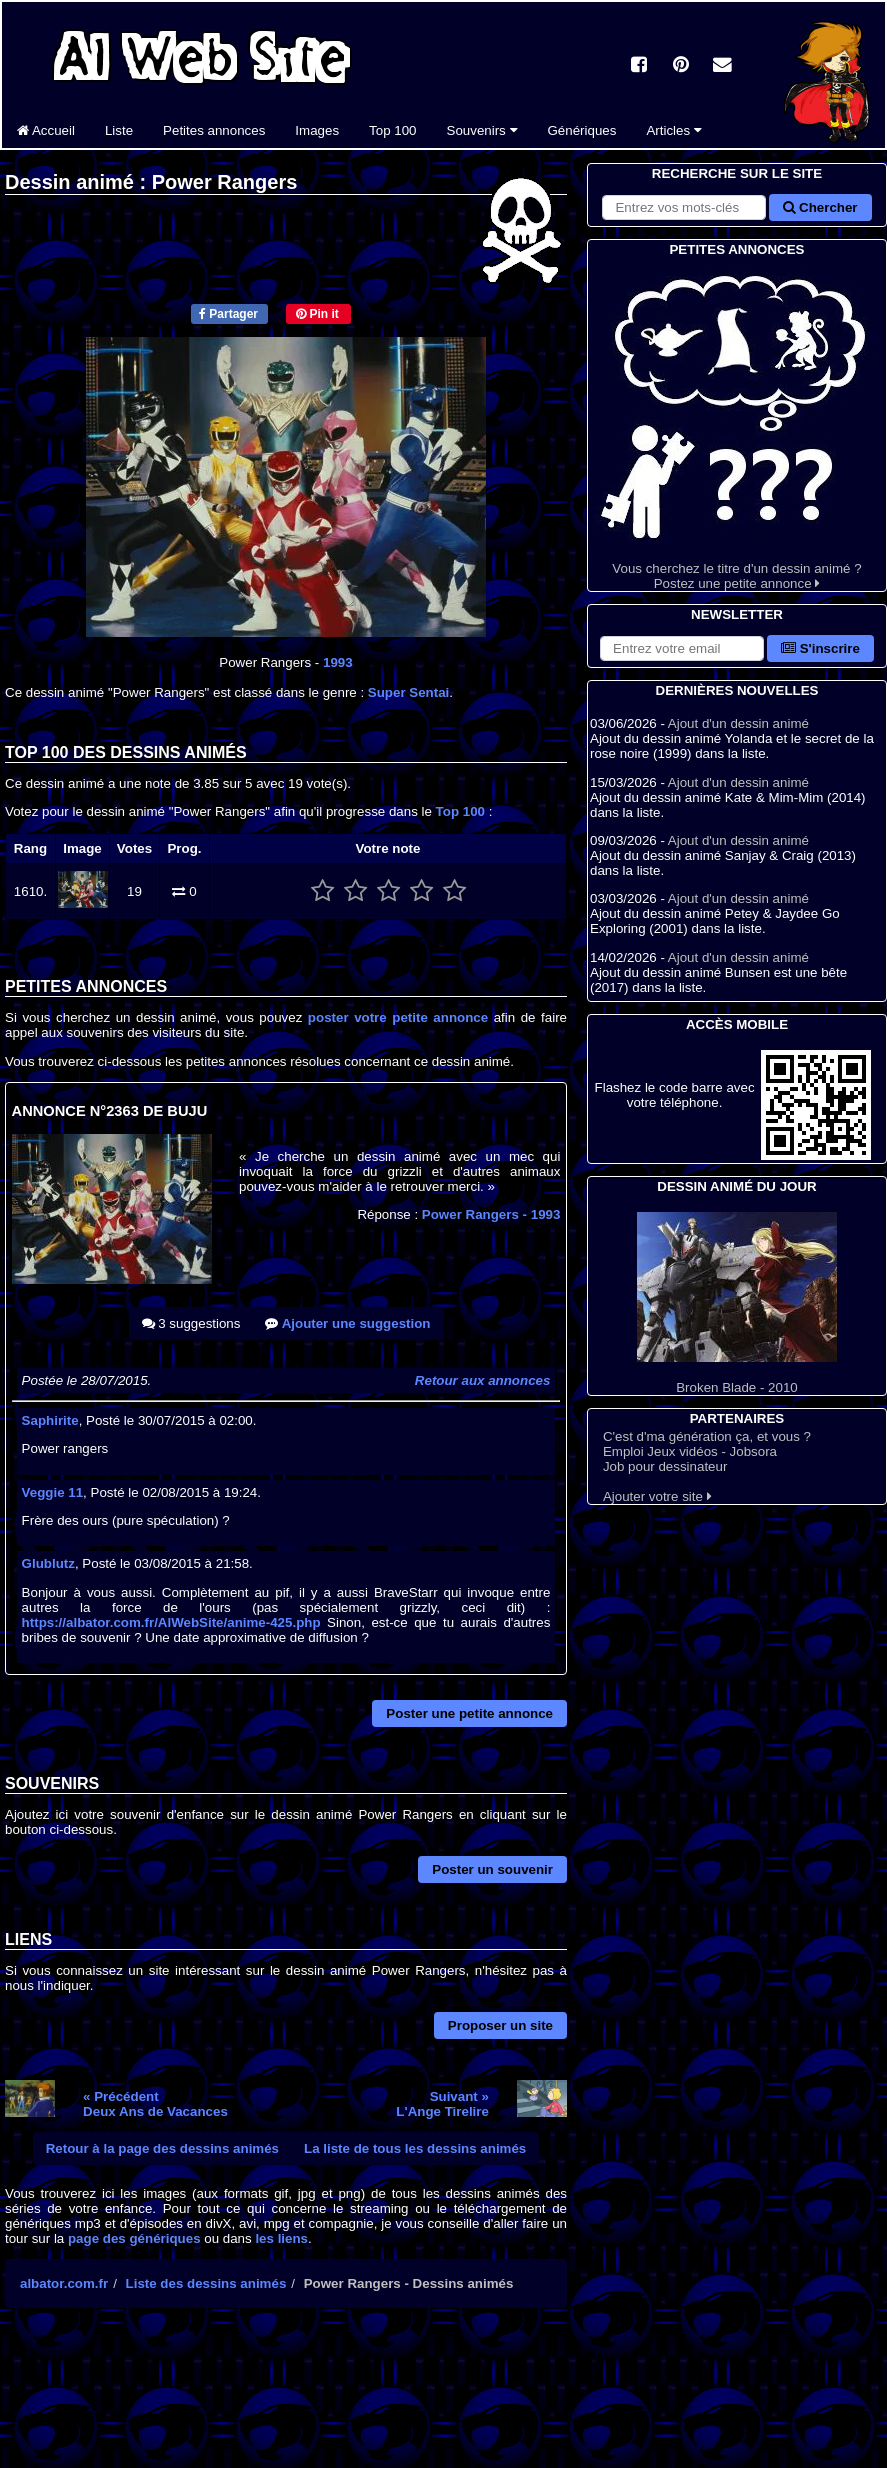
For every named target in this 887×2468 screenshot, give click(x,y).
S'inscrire (820, 648)
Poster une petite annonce (469, 1713)
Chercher (820, 207)
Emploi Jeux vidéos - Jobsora (690, 1451)
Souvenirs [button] (482, 130)
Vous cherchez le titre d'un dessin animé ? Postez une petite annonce (737, 425)
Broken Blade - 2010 (737, 1303)
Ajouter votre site (657, 1496)
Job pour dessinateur (665, 1466)
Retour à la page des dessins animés (162, 2148)
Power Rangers (491, 1214)
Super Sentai (408, 692)
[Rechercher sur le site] (684, 207)
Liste (119, 130)
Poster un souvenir (492, 1869)
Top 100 (392, 130)
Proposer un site (500, 2025)
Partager (228, 314)
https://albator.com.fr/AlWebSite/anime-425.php (171, 1622)
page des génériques (134, 2238)
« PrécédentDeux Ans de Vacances (155, 2104)
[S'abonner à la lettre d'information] (682, 648)
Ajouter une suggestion (347, 1323)
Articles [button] (673, 130)
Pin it (317, 314)
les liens (281, 2238)
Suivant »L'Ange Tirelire (442, 2104)
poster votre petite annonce (398, 1017)
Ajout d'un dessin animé (738, 723)
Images (317, 130)
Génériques (582, 130)
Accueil (46, 130)
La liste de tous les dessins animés (415, 2148)
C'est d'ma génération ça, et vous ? (707, 1436)
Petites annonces (214, 130)
